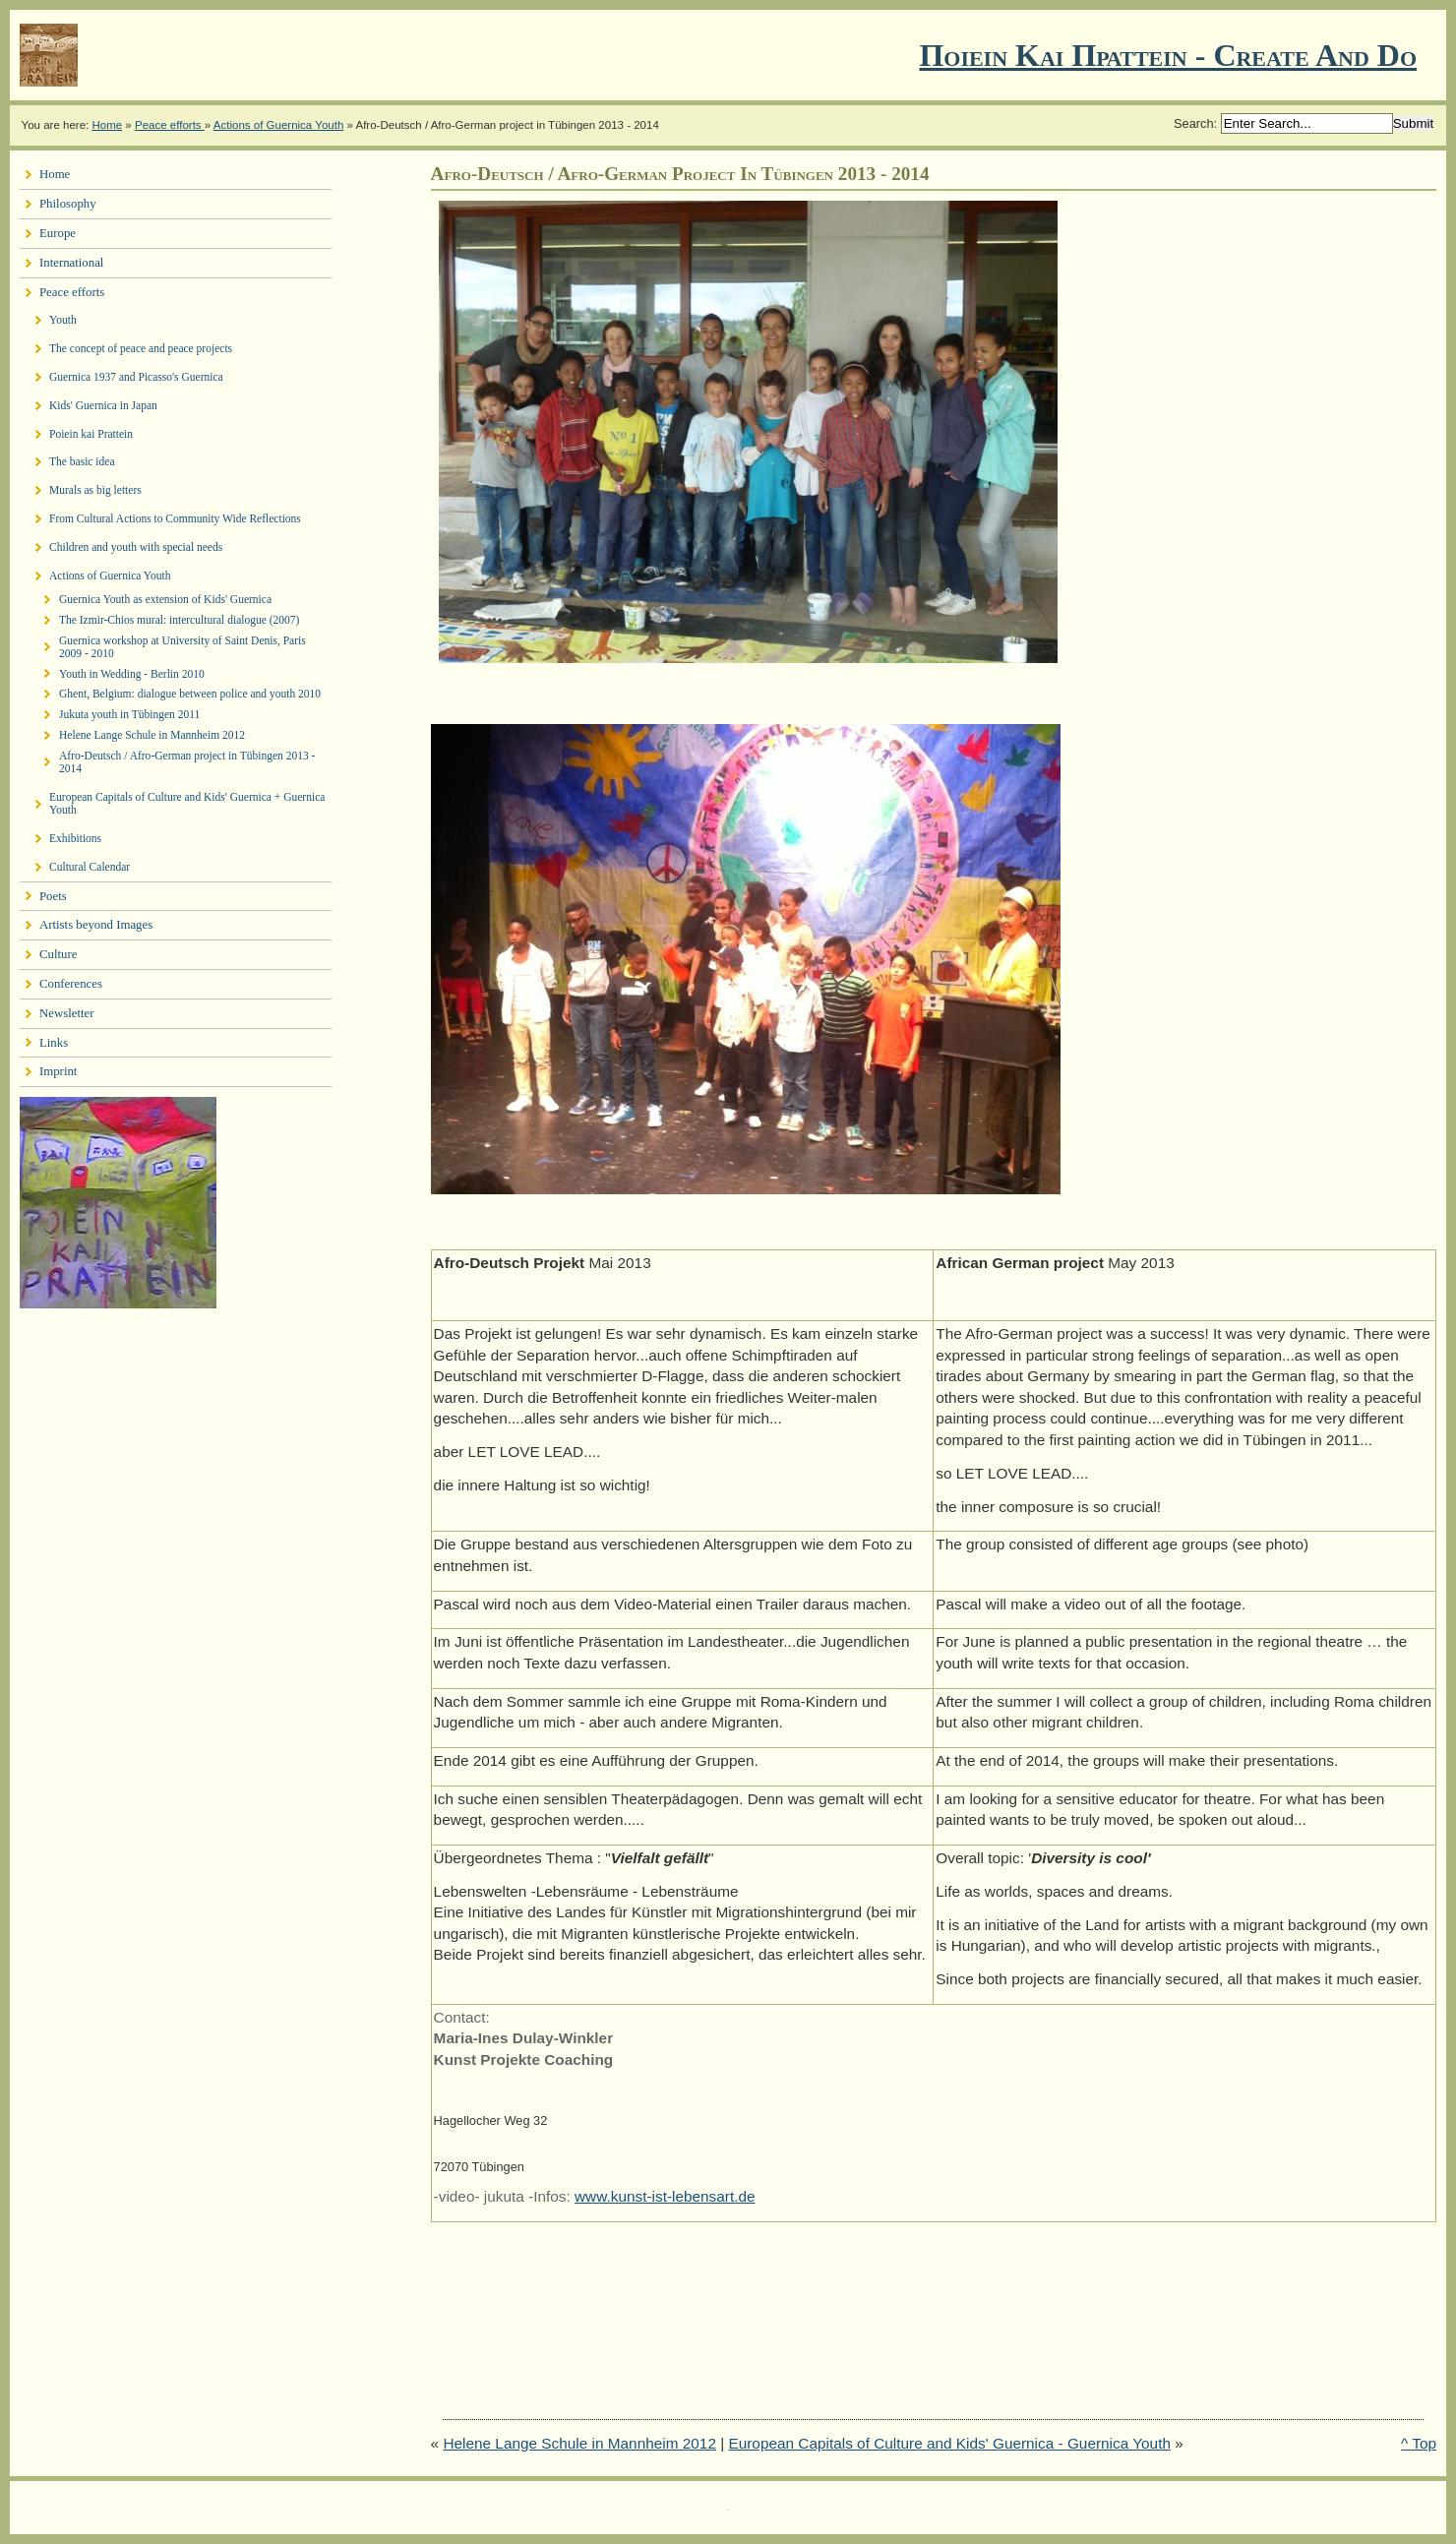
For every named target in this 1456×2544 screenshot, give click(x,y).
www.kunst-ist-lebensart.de (665, 2196)
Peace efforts (170, 125)
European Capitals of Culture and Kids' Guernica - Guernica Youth (949, 2443)
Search (1194, 123)
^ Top (1418, 2443)
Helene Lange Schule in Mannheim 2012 (579, 2443)
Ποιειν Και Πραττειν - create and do (1168, 55)
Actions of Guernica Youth (278, 125)
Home (106, 125)
